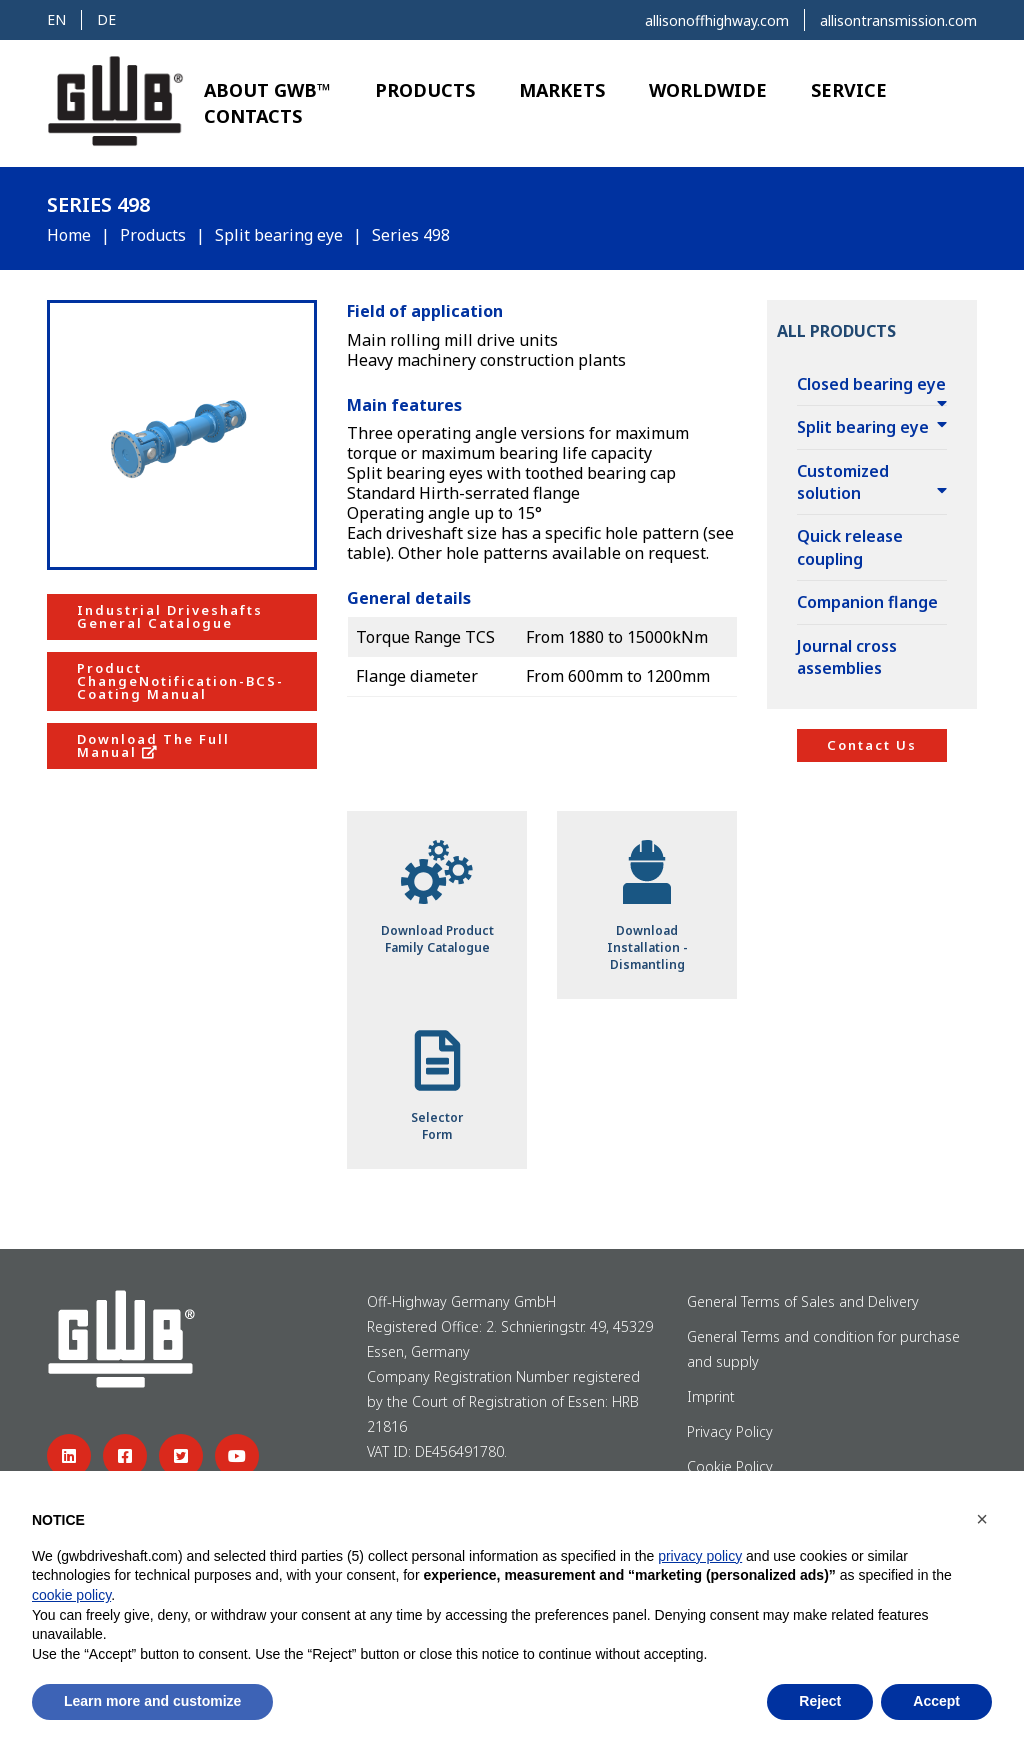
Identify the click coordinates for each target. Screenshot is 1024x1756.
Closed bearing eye (871, 384)
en (56, 19)
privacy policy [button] (700, 1556)
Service (849, 90)
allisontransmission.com (898, 20)
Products (425, 90)
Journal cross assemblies (847, 657)
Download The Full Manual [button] (153, 745)
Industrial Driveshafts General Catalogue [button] (170, 616)
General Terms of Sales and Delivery (805, 1301)
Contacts (253, 116)
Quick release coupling (850, 547)
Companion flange (867, 602)
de (106, 19)
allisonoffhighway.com (717, 20)
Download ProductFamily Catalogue (437, 896)
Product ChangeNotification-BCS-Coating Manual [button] (180, 681)
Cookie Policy (730, 1466)
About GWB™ (267, 90)
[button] (982, 1519)
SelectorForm (437, 1084)
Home (69, 235)
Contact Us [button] (872, 745)
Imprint (711, 1396)
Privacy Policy (730, 1431)
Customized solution (843, 482)
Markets (562, 90)
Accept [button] (936, 1701)
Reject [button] (820, 1701)
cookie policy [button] (71, 1595)
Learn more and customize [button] (152, 1701)
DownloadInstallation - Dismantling (647, 904)
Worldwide (708, 90)
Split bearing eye (279, 235)
